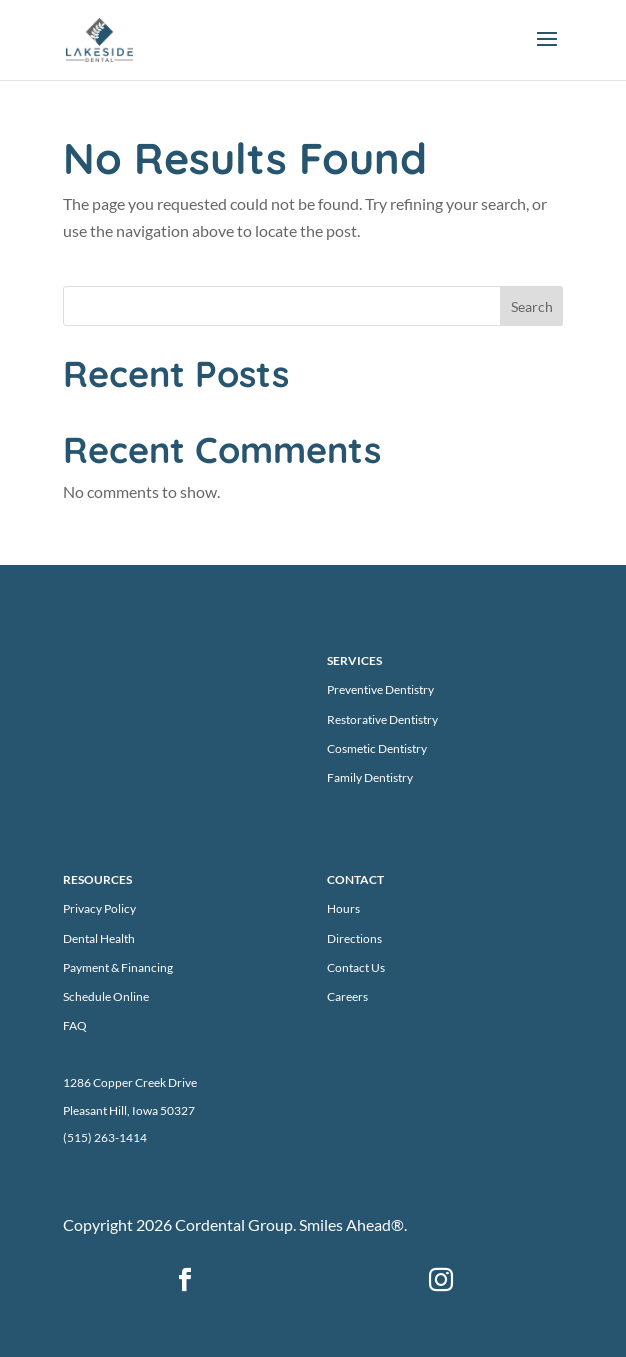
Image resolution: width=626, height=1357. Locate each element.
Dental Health (99, 938)
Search (532, 306)
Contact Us (356, 967)
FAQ (75, 1025)
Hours (343, 908)
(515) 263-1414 (105, 1137)
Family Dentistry (370, 777)
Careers (347, 996)
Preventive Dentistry (380, 689)
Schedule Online (106, 996)
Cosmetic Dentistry (377, 748)
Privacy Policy (99, 908)
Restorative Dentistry (382, 719)
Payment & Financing (118, 967)
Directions (354, 938)
